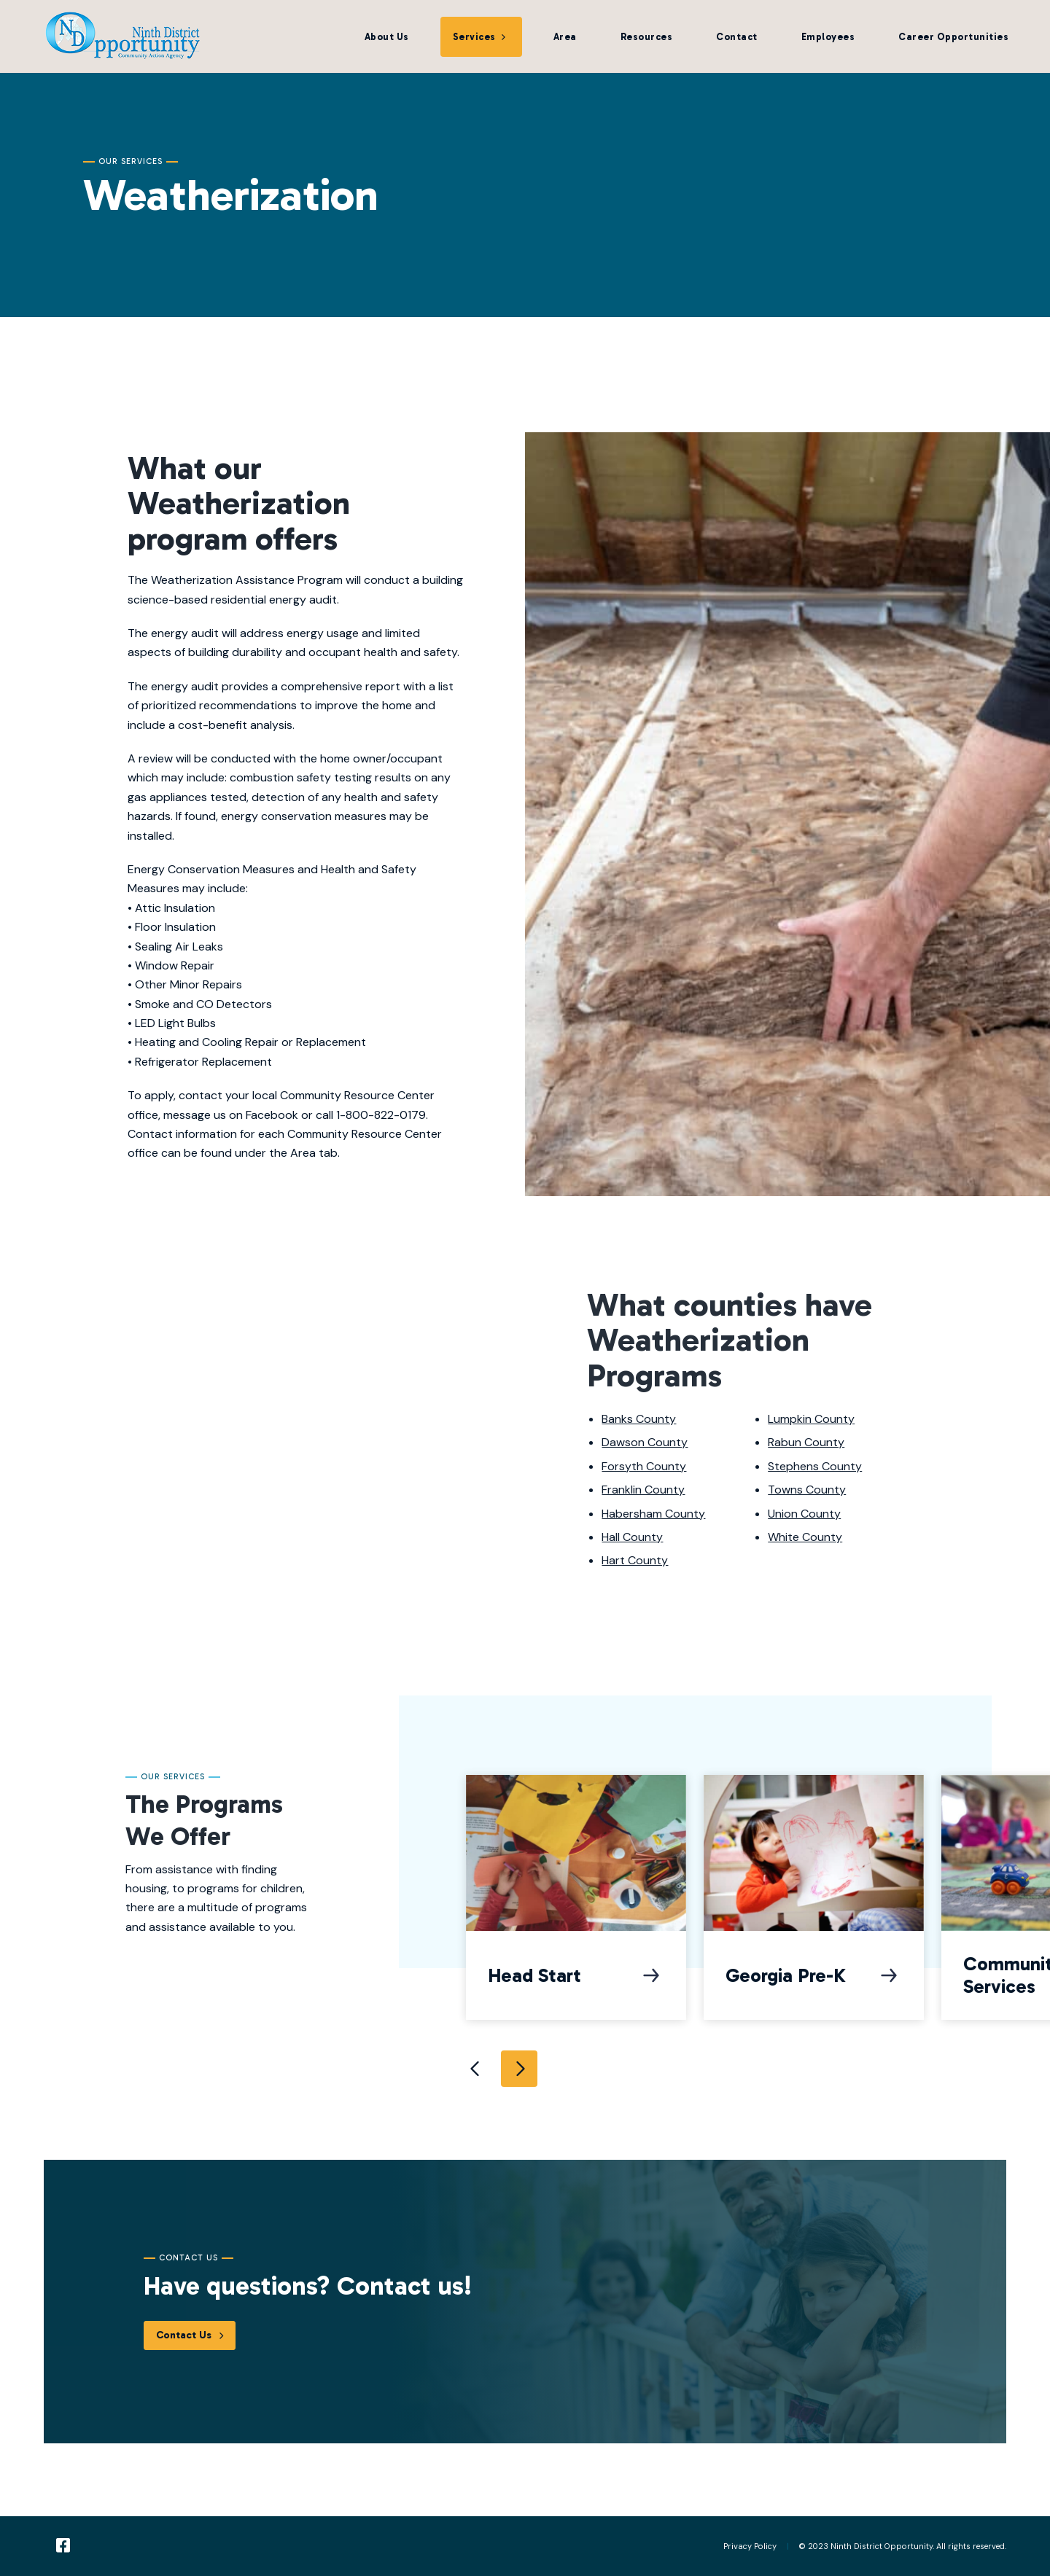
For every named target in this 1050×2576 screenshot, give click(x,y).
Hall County (632, 1537)
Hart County (635, 1560)
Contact (737, 36)
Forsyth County (644, 1466)
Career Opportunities (953, 36)
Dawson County (645, 1442)
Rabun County (806, 1442)
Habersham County (653, 1513)
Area (565, 36)
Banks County (639, 1418)
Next (519, 2068)
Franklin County (643, 1489)
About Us (387, 36)
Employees (828, 36)
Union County (804, 1513)
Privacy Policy (750, 2546)
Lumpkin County (811, 1418)
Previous (475, 2068)
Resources (647, 36)
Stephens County (815, 1466)
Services (474, 36)
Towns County (807, 1489)
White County (805, 1537)
